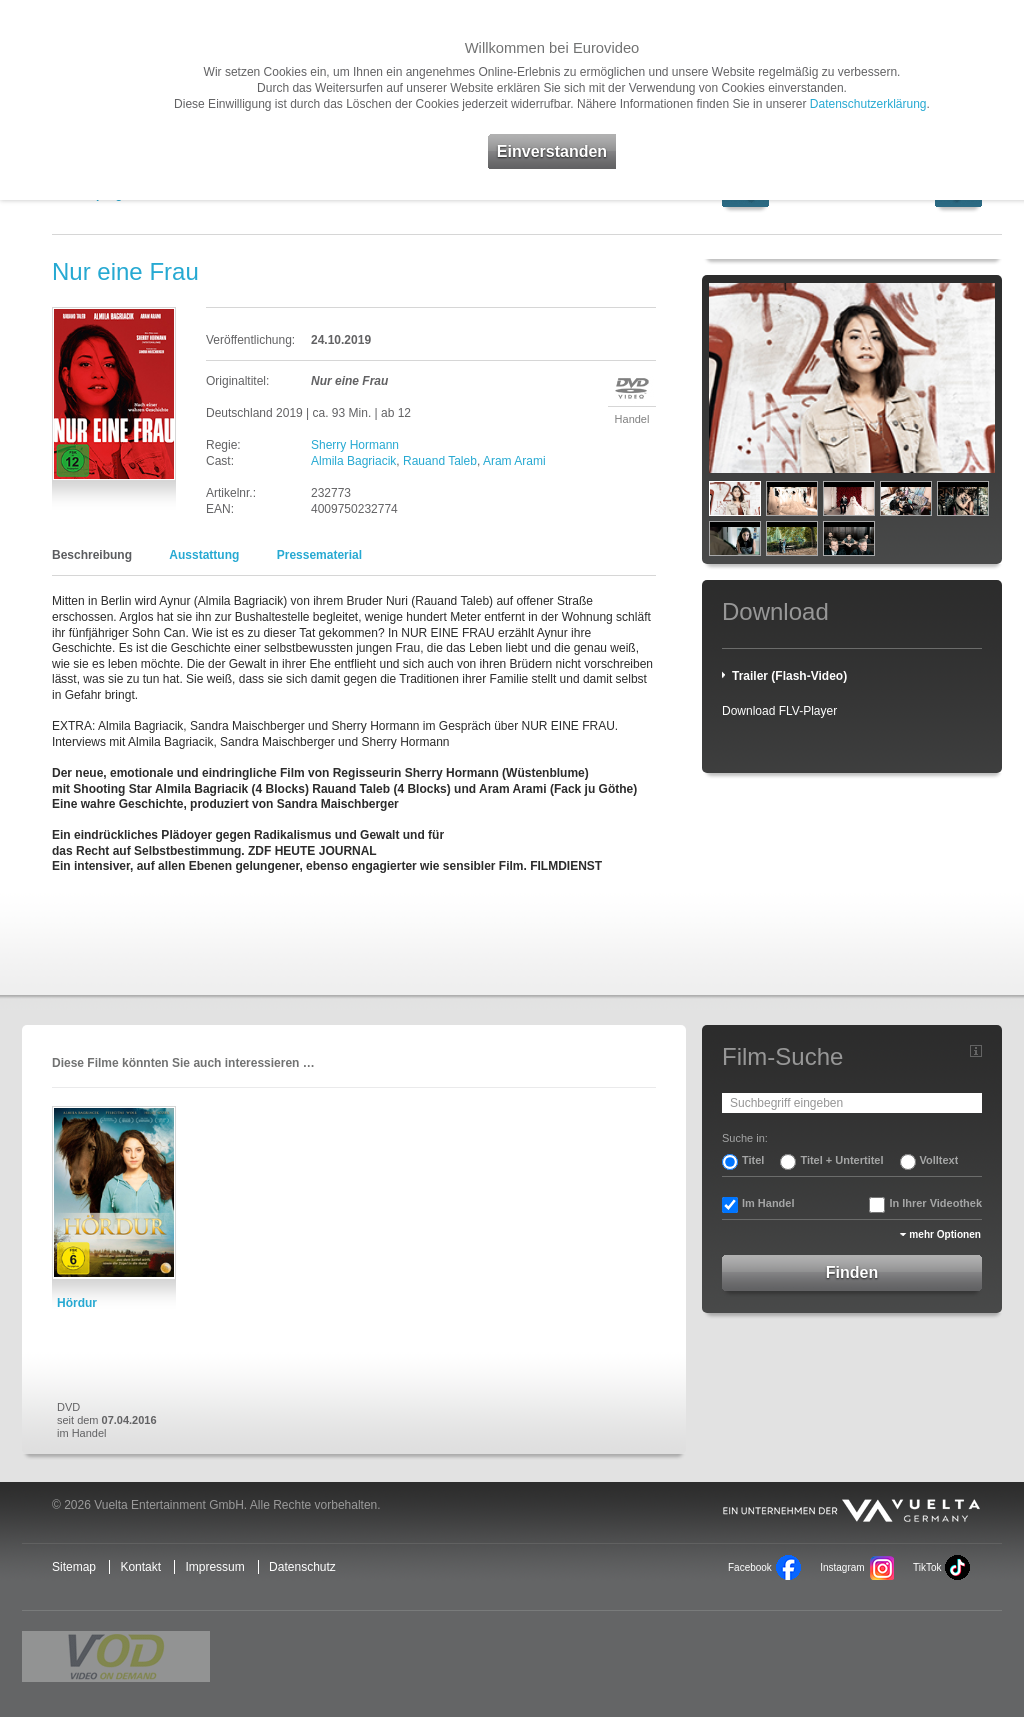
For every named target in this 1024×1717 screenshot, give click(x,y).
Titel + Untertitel (841, 1160)
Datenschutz (302, 1567)
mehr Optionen (945, 1234)
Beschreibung (92, 555)
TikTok (927, 1567)
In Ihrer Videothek (935, 1203)
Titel (753, 1160)
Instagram (842, 1567)
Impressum (214, 1567)
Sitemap (74, 1567)
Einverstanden (552, 151)
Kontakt (140, 1567)
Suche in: (745, 1138)
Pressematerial (319, 555)
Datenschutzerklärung (868, 104)
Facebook (750, 1567)
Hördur (77, 1303)
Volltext (939, 1160)
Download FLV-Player (779, 711)
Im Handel (768, 1203)
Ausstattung (204, 555)
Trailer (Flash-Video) (789, 676)
